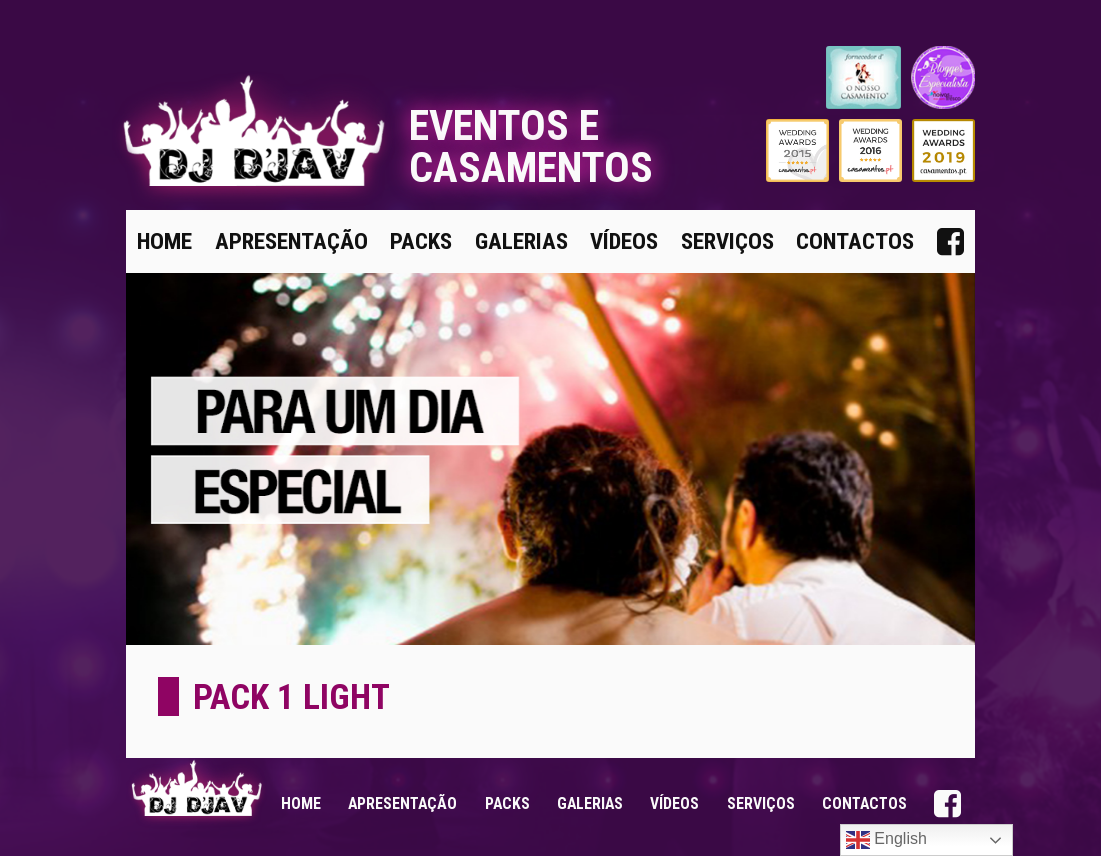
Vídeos (624, 241)
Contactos (855, 241)
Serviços (727, 241)
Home (164, 241)
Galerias (521, 241)
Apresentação (291, 241)
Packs (421, 241)
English (886, 840)
